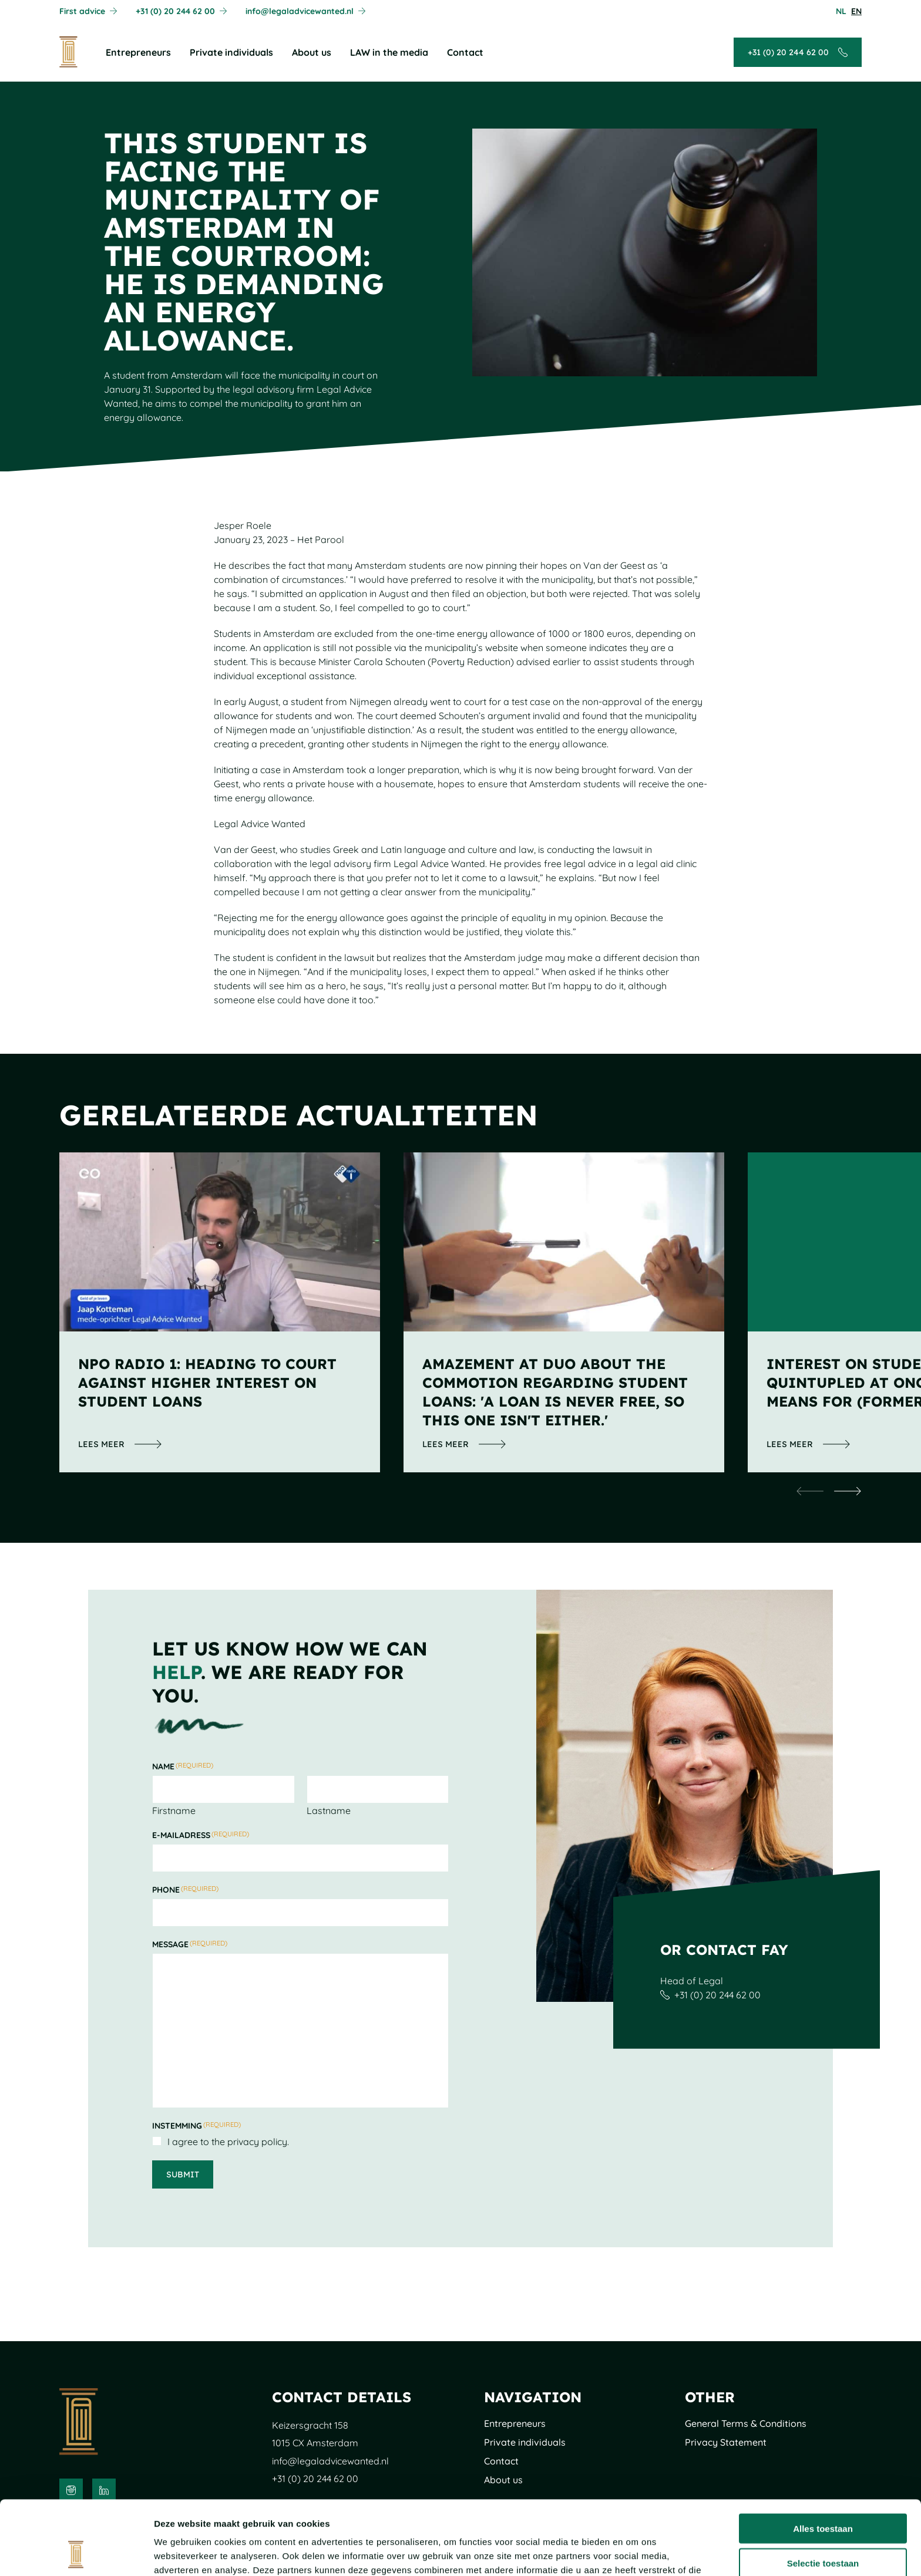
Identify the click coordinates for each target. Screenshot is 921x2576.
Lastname (329, 1810)
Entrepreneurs (138, 52)
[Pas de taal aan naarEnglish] (856, 11)
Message (189, 1944)
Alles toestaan (823, 2459)
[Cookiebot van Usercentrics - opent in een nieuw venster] (76, 2553)
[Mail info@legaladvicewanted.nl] (305, 11)
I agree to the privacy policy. (228, 2141)
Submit (182, 2174)
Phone (185, 1889)
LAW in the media (389, 52)
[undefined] (810, 1491)
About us (311, 52)
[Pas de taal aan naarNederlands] (841, 11)
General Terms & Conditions (745, 2423)
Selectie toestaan (823, 2494)
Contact (465, 52)
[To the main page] (68, 52)
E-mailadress (200, 1835)
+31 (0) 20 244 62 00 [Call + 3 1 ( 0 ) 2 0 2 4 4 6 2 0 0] (717, 1995)
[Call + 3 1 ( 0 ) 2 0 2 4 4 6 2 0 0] (181, 11)
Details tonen (635, 2553)
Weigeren (822, 2528)
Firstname (174, 1810)
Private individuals (231, 52)
